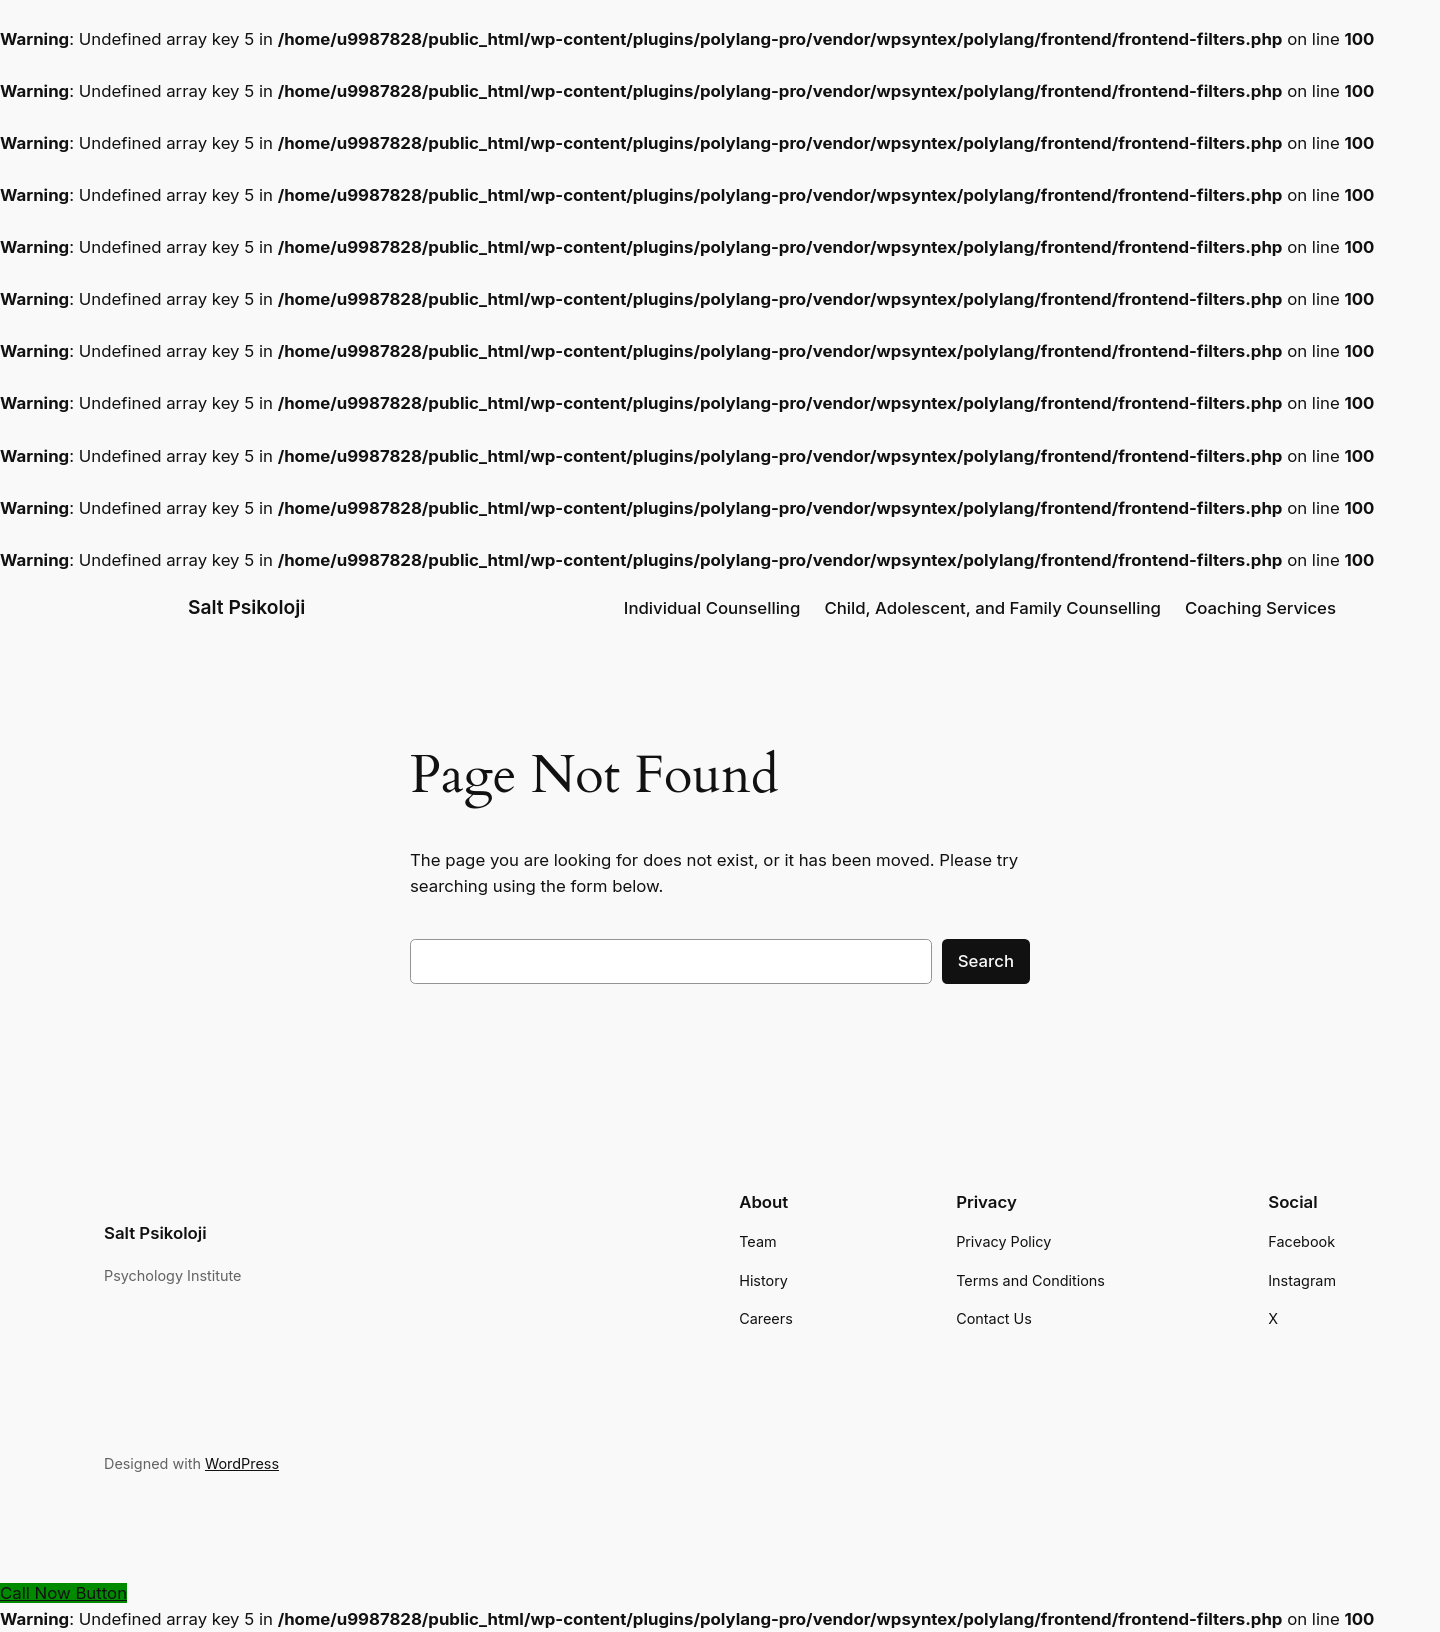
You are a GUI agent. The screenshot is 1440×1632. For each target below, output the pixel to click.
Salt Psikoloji (246, 607)
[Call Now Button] (63, 1593)
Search (986, 961)
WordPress (242, 1463)
